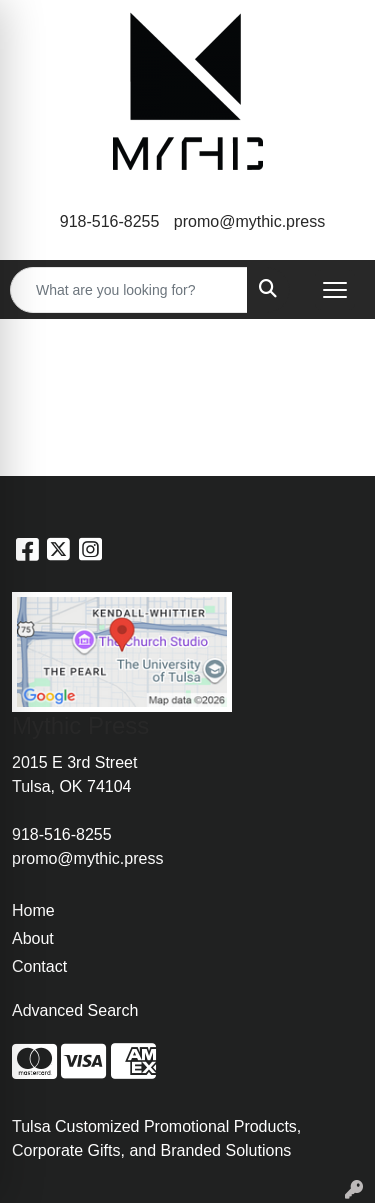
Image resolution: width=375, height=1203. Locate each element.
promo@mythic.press (249, 221)
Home (33, 910)
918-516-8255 (110, 221)
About (33, 938)
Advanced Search (75, 1010)
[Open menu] (335, 290)
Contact (39, 966)
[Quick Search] (129, 290)
